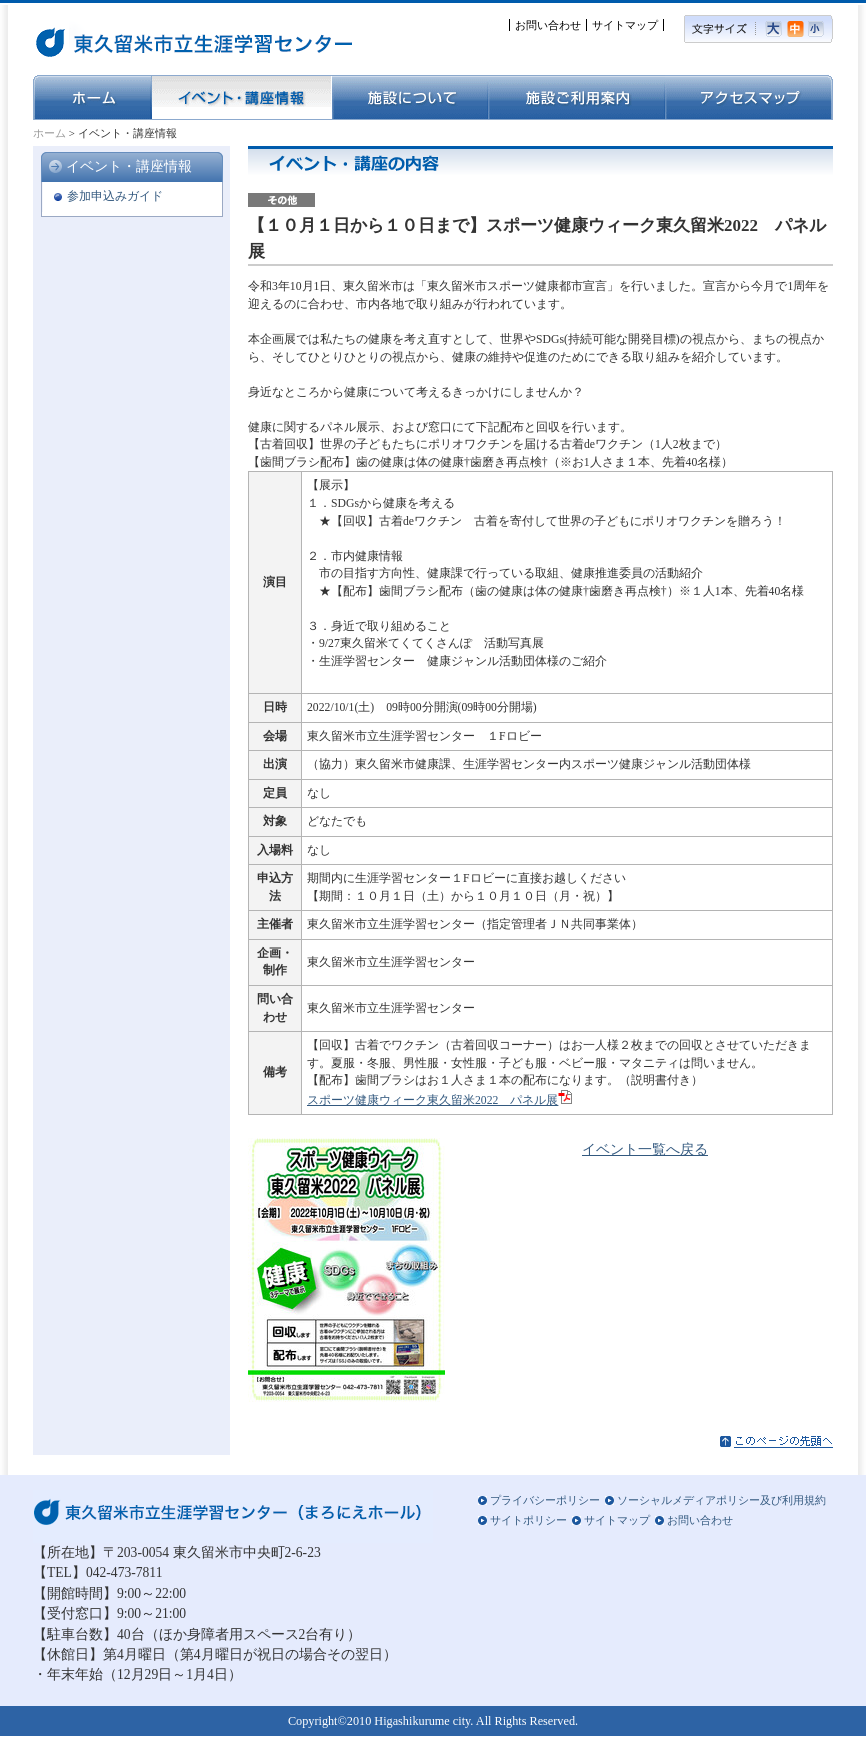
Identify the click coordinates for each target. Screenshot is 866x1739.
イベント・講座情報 (241, 97)
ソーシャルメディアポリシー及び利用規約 (721, 1500)
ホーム (92, 97)
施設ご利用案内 (576, 97)
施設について (410, 97)
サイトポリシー (528, 1520)
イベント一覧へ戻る (645, 1149)
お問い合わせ (548, 25)
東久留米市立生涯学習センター (138, 40)
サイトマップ (625, 25)
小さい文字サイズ (820, 29)
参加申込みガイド (115, 196)
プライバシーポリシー (545, 1500)
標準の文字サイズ (797, 29)
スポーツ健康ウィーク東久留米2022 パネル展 (432, 1100)
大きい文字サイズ (776, 29)
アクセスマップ (749, 97)
